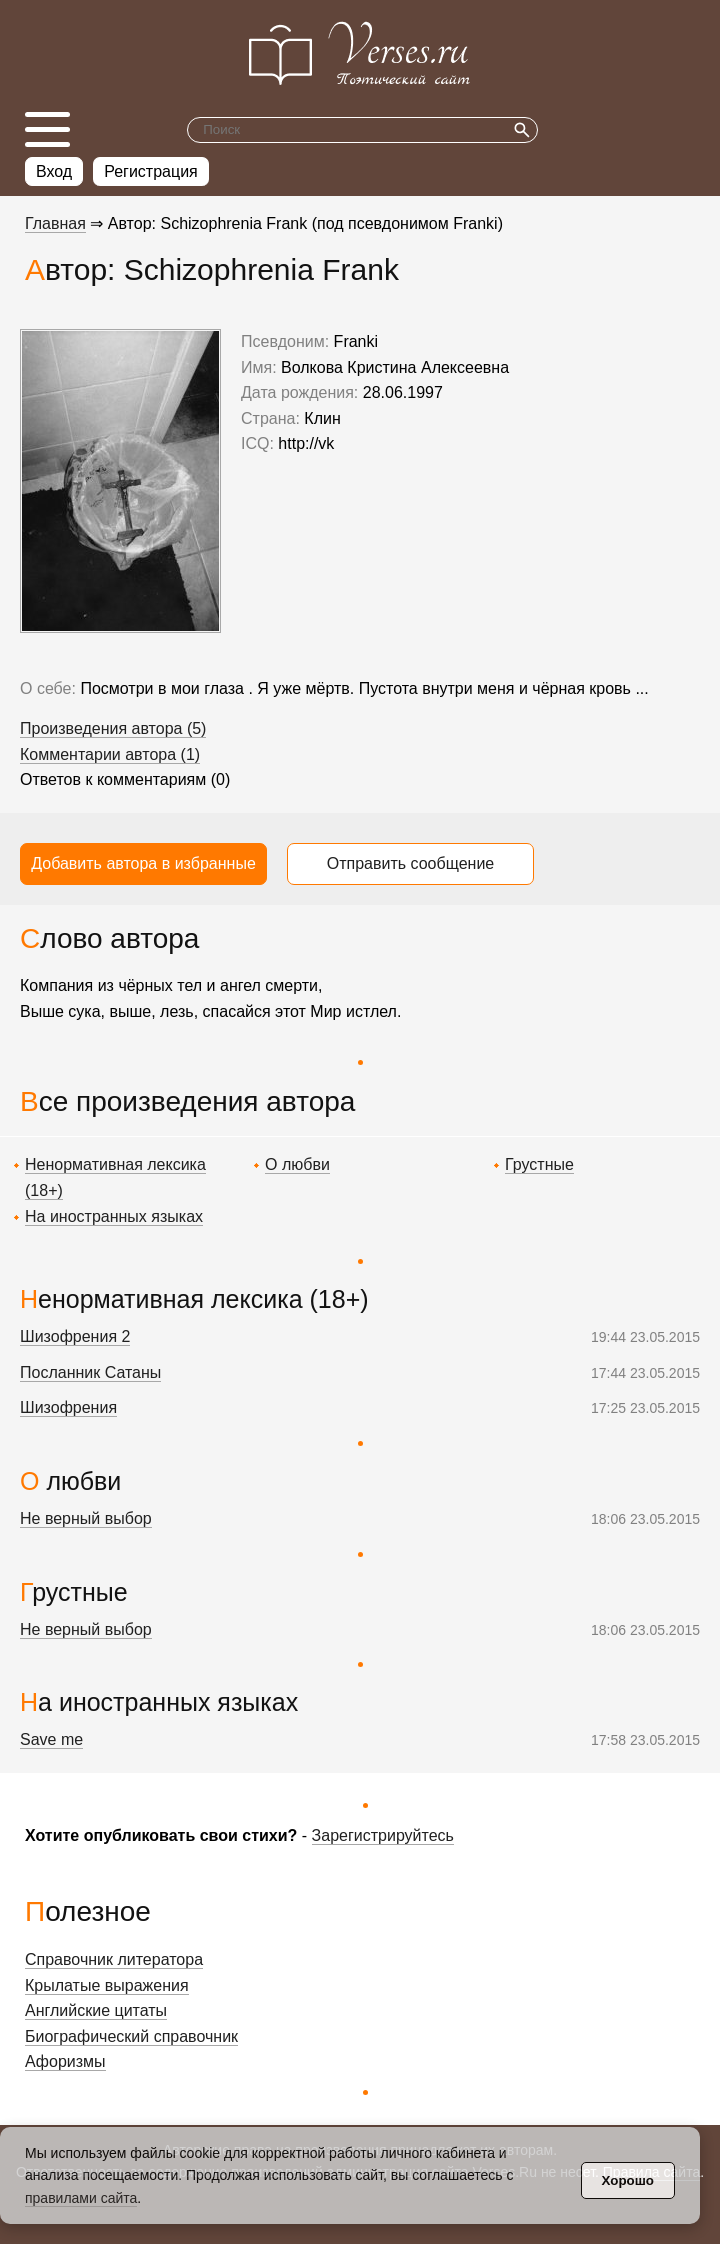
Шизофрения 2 (75, 1336)
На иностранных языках (114, 1216)
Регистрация (151, 171)
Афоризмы (65, 2061)
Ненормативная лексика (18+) (194, 1299)
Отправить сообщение (410, 863)
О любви (297, 1164)
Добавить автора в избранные (143, 863)
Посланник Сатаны (90, 1372)
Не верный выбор (86, 1518)
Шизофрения (68, 1407)
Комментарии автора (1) (110, 754)
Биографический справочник (131, 2036)
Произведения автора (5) (113, 728)
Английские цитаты (96, 2010)
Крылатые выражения (107, 1985)
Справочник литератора (114, 1959)
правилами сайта (81, 2198)
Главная (55, 223)
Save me (51, 1739)
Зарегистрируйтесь (383, 1835)
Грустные (539, 1164)
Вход (54, 171)
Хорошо (628, 2180)
